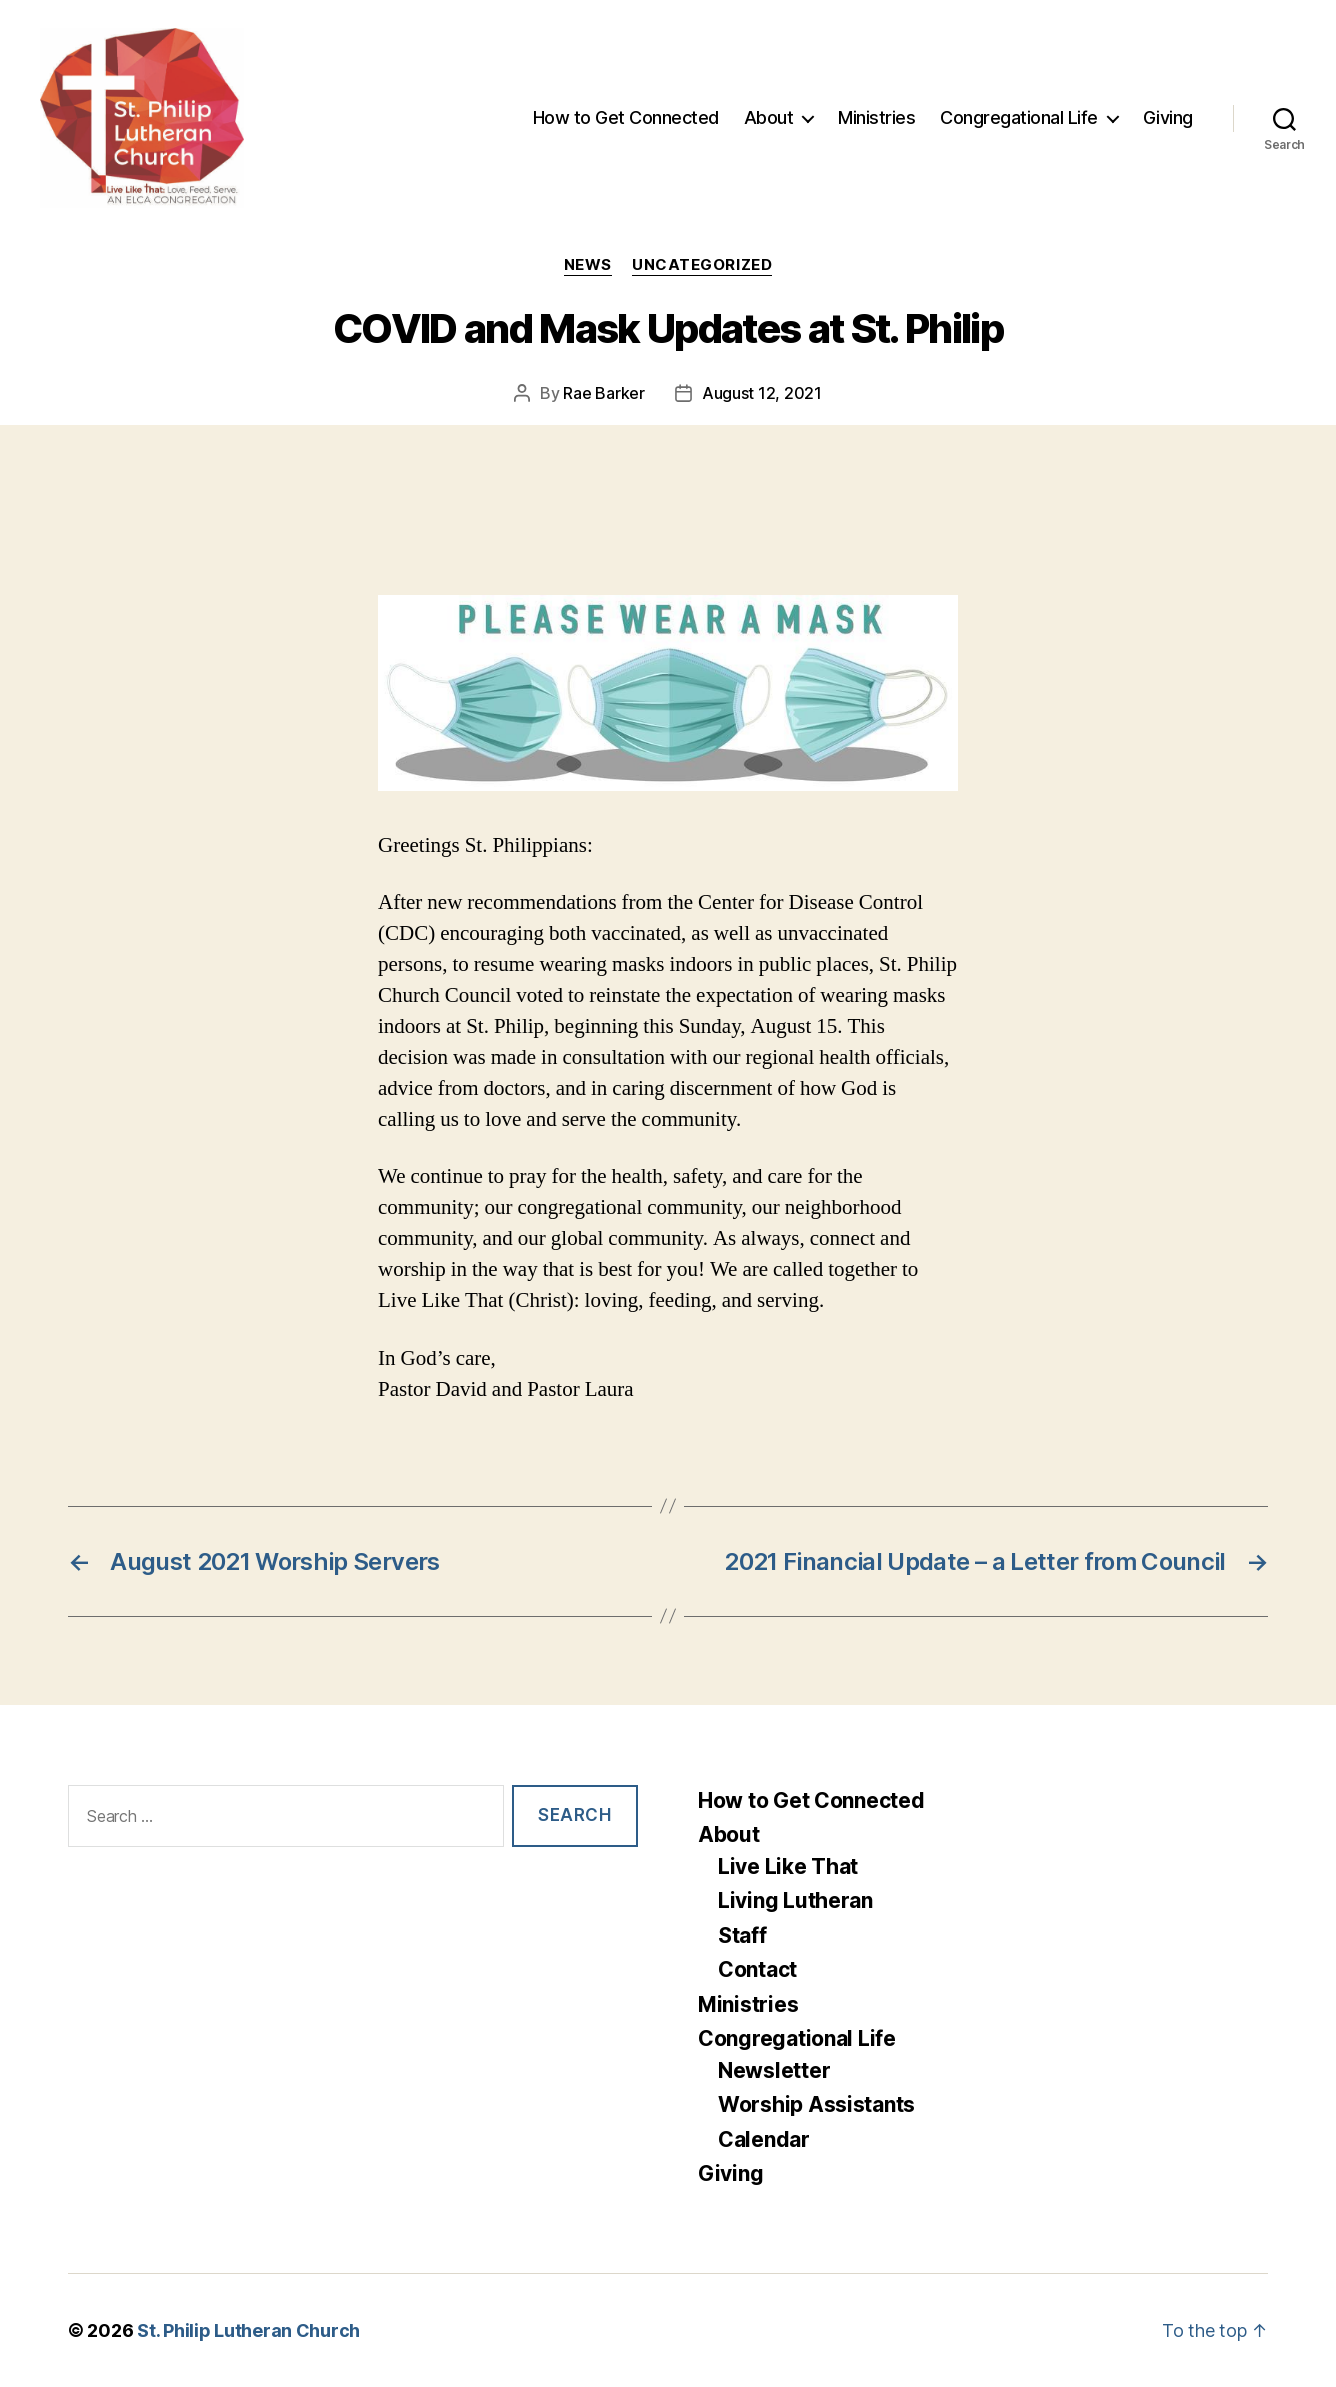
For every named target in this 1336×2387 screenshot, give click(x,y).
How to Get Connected (626, 117)
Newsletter (774, 2070)
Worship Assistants (816, 2104)
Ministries (876, 117)
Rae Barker (603, 393)
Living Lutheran (795, 1900)
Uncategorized (702, 265)
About (769, 117)
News (588, 265)
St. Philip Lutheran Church (248, 2330)
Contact (757, 1969)
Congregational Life (1019, 117)
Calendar (764, 2139)
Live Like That (788, 1866)
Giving (1168, 117)
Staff (742, 1935)
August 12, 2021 (762, 393)
